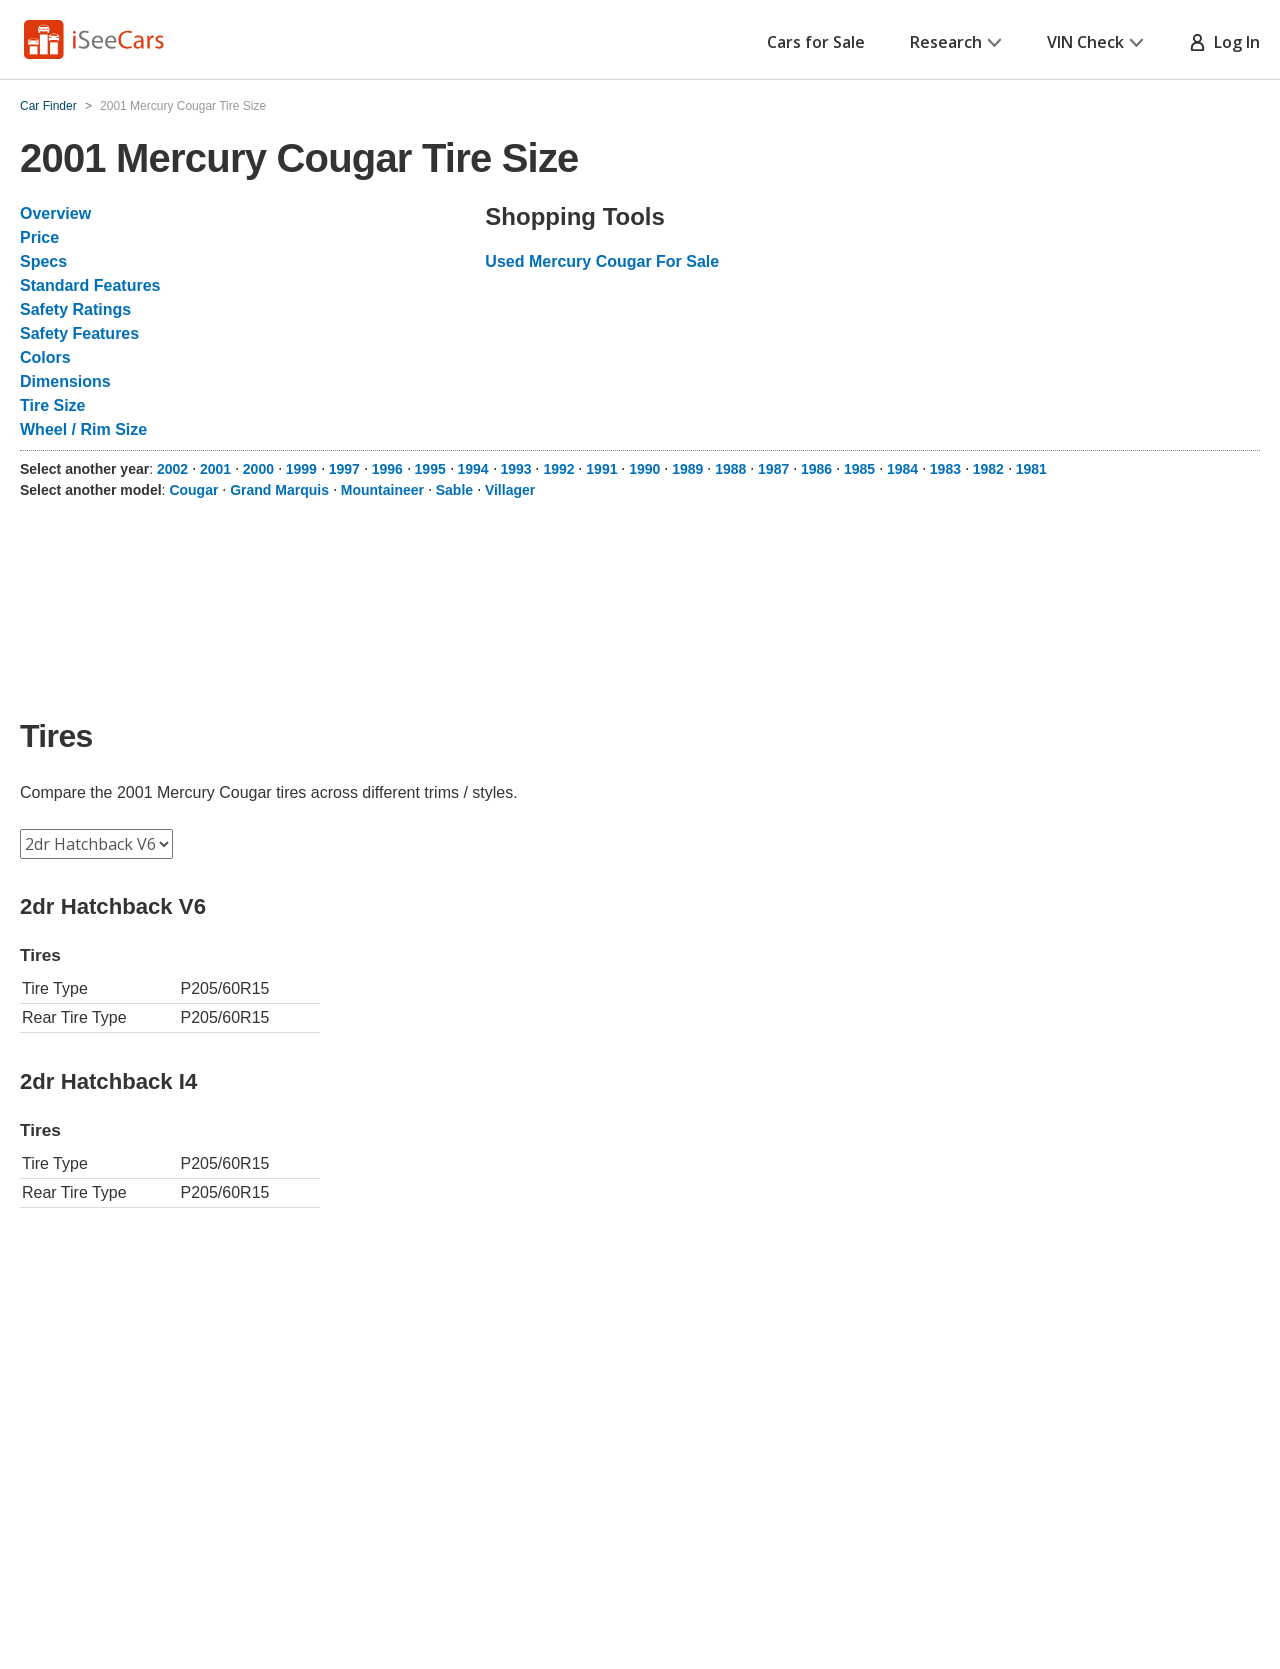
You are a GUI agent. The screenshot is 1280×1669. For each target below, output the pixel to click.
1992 (558, 469)
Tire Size (53, 405)
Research (956, 42)
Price (39, 237)
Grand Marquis (279, 490)
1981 (1031, 469)
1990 (644, 469)
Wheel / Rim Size (83, 429)
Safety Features (79, 333)
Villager (510, 490)
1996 (387, 469)
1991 (601, 469)
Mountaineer (382, 490)
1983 (945, 469)
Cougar (193, 490)
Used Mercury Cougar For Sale (602, 261)
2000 (258, 469)
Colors (45, 357)
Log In (1224, 42)
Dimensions (65, 381)
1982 (988, 469)
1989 (687, 469)
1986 (816, 469)
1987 (773, 469)
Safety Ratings (75, 309)
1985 (859, 469)
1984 (902, 469)
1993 (515, 469)
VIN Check (1095, 42)
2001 (215, 469)
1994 (473, 469)
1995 (430, 469)
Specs (43, 261)
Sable (454, 490)
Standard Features (90, 285)
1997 (344, 469)
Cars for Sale (816, 42)
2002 (172, 469)
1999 (301, 469)
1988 (730, 469)
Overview (55, 213)
